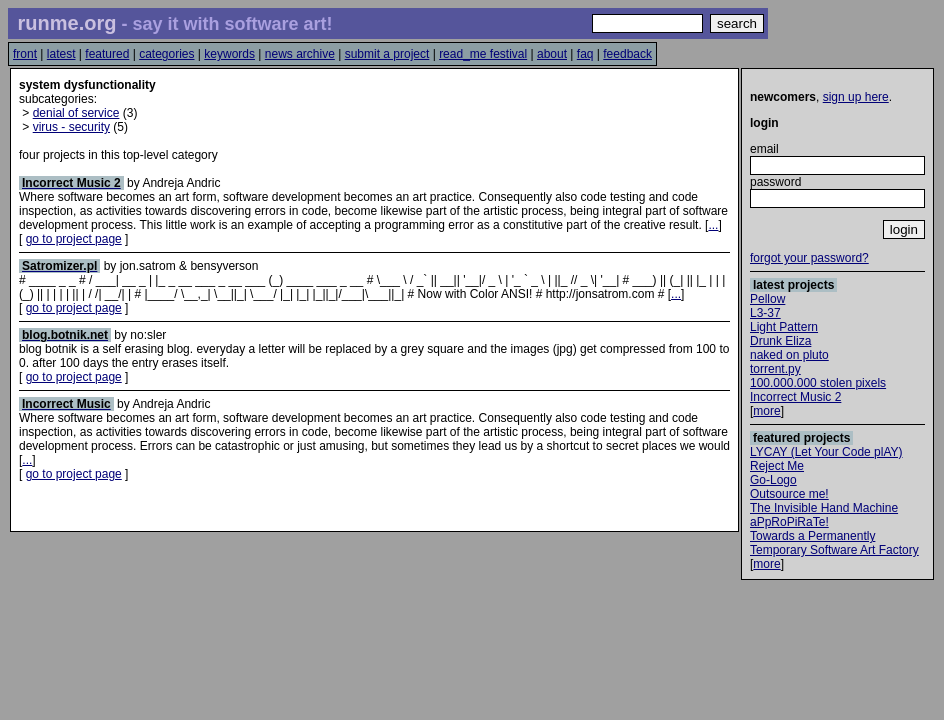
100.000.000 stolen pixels (818, 383)
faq (585, 54)
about (552, 54)
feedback (627, 54)
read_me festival (483, 54)
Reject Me (777, 466)
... (713, 225)
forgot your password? (809, 258)
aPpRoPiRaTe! (789, 522)
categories (166, 54)
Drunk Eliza (780, 341)
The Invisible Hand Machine (824, 508)
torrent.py (775, 369)
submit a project (387, 54)
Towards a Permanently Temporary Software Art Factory (834, 543)
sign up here (856, 97)
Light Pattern (784, 327)
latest (61, 54)
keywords (229, 54)
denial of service (76, 113)
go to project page (74, 239)
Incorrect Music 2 (795, 397)
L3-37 (765, 313)
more (766, 411)
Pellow (767, 299)
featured (107, 54)
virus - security (71, 127)
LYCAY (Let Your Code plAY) (826, 452)
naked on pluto (789, 355)
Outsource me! (789, 494)
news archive (300, 54)
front (25, 54)
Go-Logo (773, 480)
